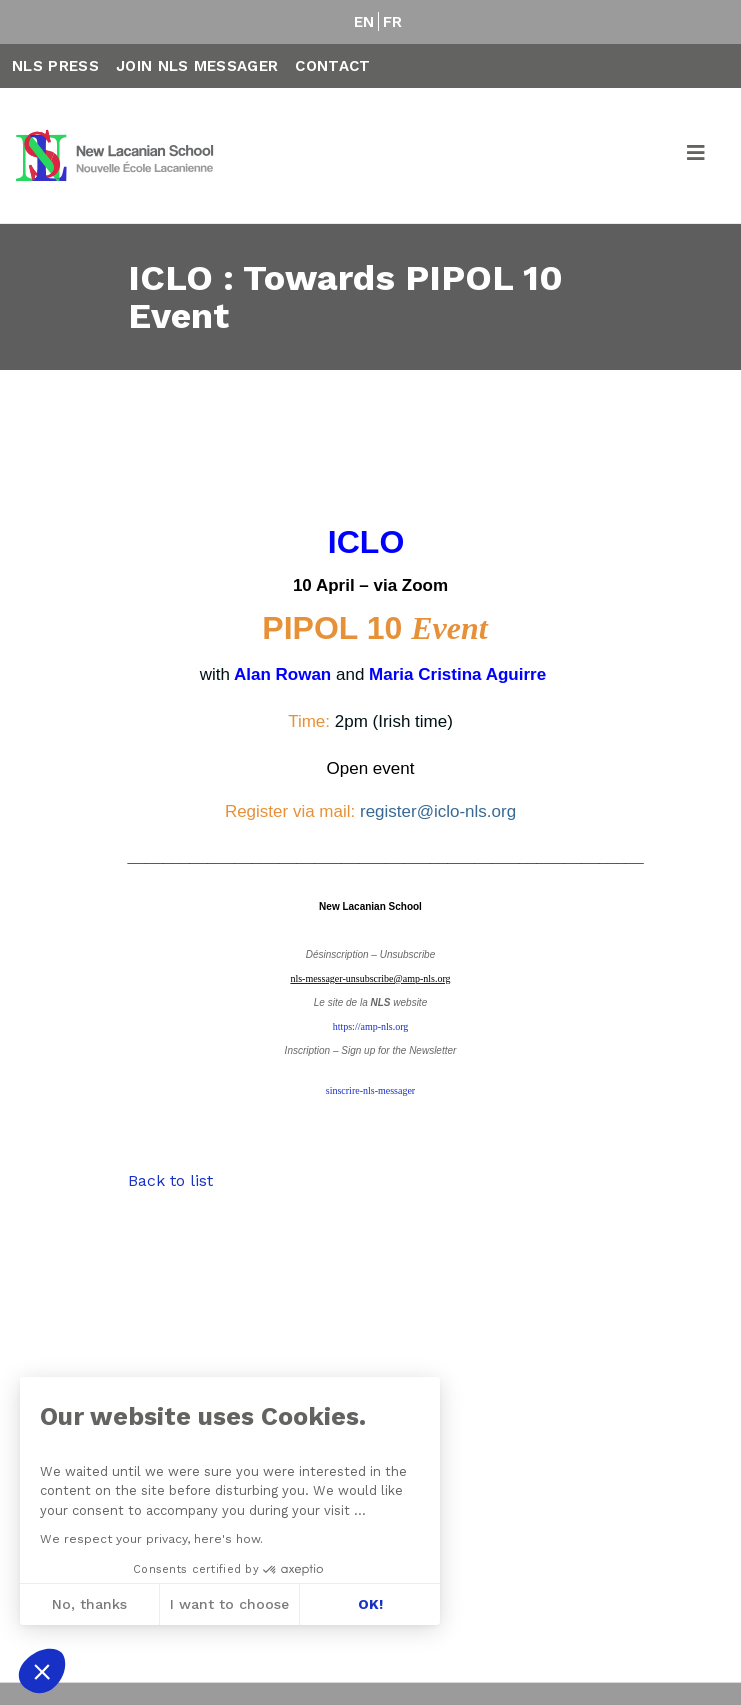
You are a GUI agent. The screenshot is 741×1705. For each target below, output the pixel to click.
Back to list (170, 1180)
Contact (332, 66)
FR (393, 22)
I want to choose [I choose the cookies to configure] (229, 1604)
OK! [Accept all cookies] (370, 1604)
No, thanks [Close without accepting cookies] (89, 1604)
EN (364, 22)
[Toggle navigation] (697, 156)
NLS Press (55, 66)
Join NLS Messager (197, 66)
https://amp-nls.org (371, 1026)
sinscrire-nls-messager (370, 1090)
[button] (42, 1671)
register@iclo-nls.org (438, 811)
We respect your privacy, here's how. (151, 1539)
